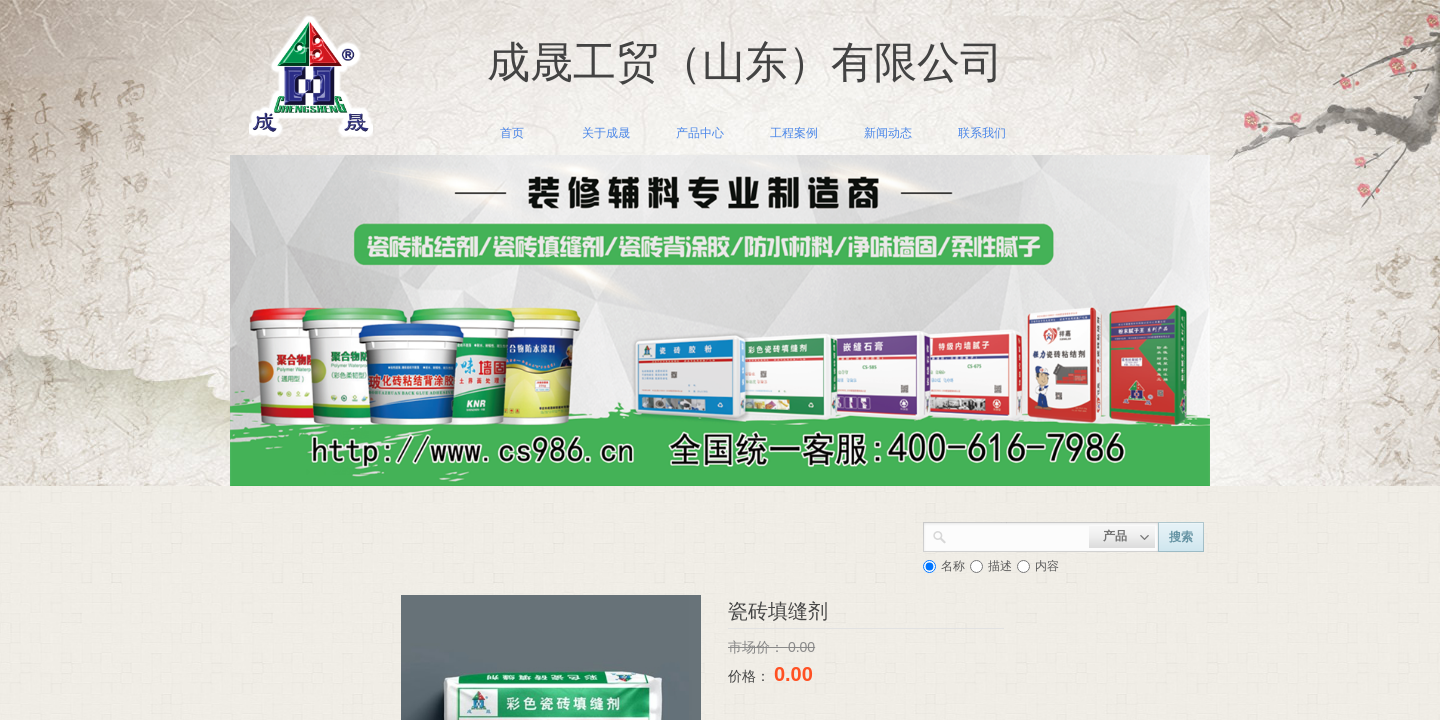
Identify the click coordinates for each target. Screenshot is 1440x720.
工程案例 (794, 133)
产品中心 (700, 133)
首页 (512, 133)
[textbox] (1018, 535)
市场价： (758, 647)
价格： (751, 676)
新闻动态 (888, 133)
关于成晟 (606, 133)
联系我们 (982, 133)
